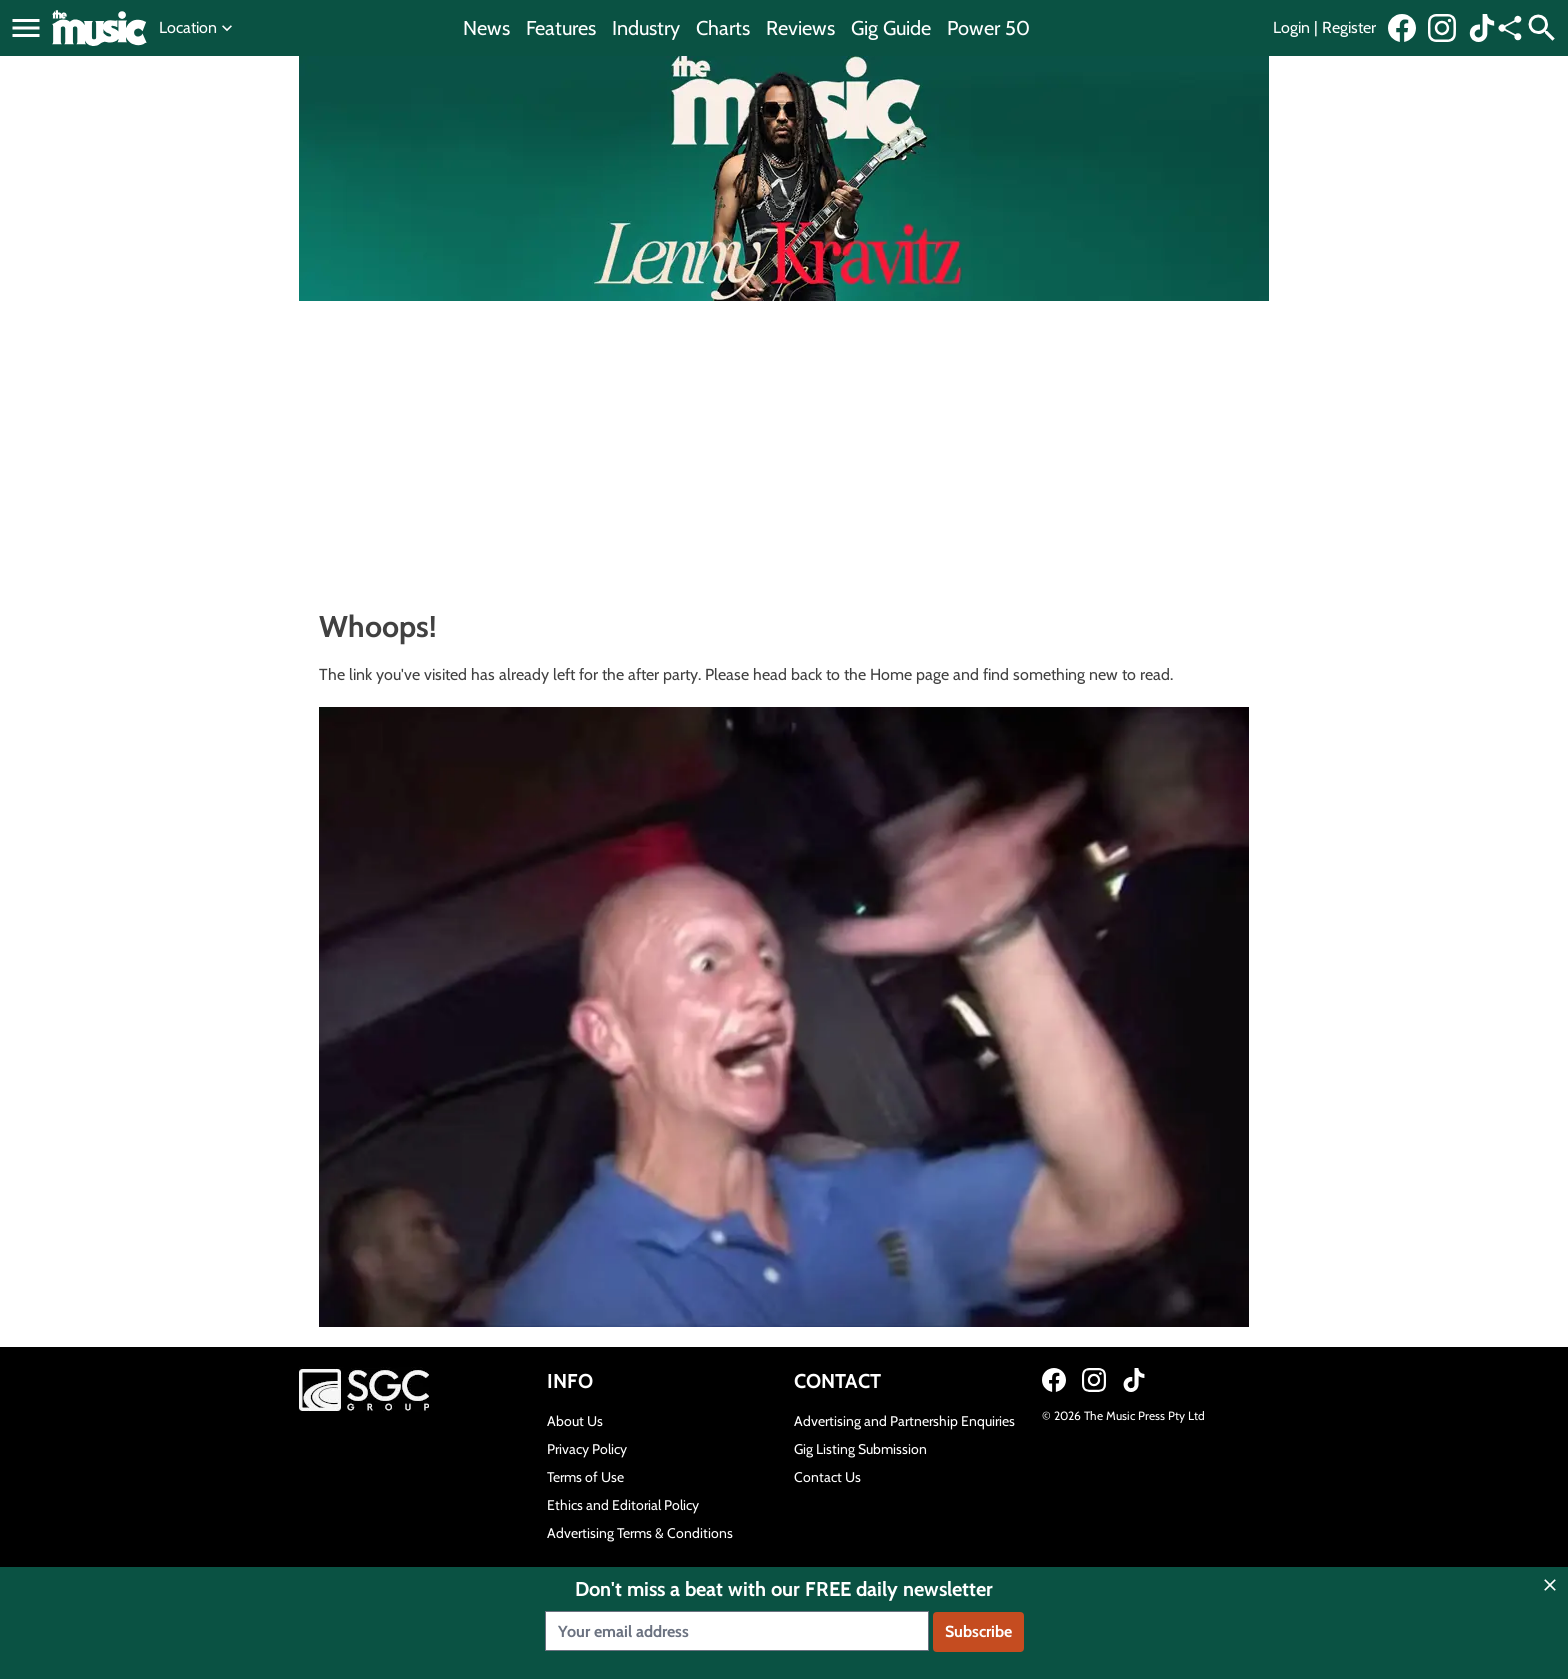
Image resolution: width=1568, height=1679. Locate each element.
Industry (646, 28)
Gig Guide (891, 28)
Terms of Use (585, 1477)
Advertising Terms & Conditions (640, 1533)
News (486, 28)
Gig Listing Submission (860, 1449)
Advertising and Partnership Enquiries (904, 1421)
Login (1291, 27)
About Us (575, 1421)
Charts (723, 28)
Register (1349, 27)
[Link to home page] (99, 28)
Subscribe (978, 1631)
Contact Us (827, 1477)
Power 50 (988, 28)
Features (561, 28)
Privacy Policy (587, 1449)
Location (198, 28)
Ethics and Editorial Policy (623, 1505)
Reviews (800, 28)
